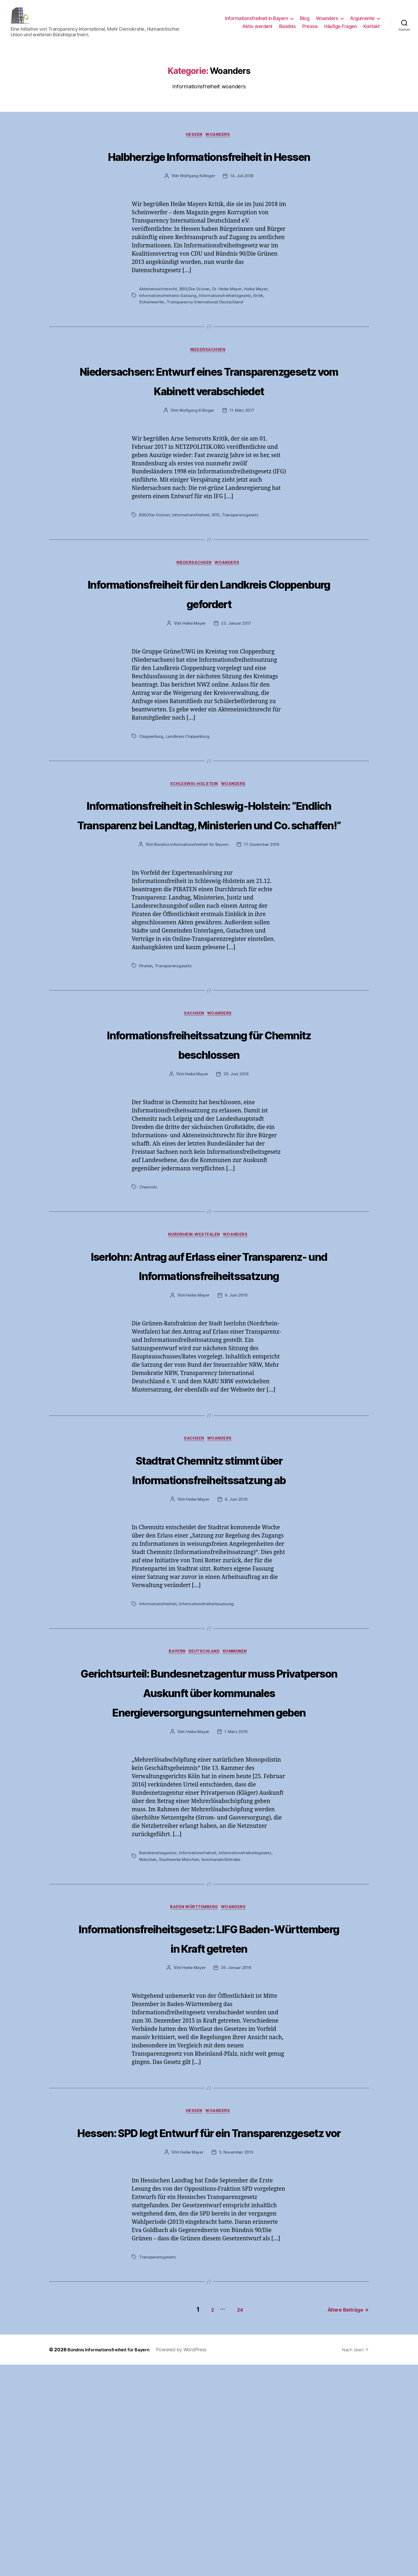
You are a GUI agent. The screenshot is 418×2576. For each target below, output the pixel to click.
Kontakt (371, 30)
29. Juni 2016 (237, 1165)
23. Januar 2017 (236, 673)
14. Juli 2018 (242, 204)
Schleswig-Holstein (194, 834)
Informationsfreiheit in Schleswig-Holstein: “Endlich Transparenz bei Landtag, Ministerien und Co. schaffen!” (209, 884)
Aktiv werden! (257, 30)
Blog (304, 22)
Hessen (194, 143)
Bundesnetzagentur (158, 2025)
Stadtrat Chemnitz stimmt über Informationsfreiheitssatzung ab (209, 1582)
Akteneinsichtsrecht (159, 317)
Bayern (174, 1765)
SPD (218, 563)
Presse (309, 30)
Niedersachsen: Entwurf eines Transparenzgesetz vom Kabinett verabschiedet (209, 419)
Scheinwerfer (152, 330)
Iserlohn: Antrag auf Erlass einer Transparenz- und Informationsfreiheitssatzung (209, 1366)
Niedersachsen (209, 379)
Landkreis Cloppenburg (190, 786)
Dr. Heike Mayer (230, 317)
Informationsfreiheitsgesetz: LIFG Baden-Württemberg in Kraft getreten (209, 2120)
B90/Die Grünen (196, 317)
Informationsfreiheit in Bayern (256, 22)
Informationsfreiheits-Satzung (168, 324)
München (148, 2031)
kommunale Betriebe (223, 2031)
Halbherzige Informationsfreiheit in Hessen (209, 174)
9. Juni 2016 (237, 1407)
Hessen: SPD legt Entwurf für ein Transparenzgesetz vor (209, 2335)
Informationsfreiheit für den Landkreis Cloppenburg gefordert (209, 643)
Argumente (362, 22)
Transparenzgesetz (243, 563)
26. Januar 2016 (236, 2160)
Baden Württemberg (194, 2080)
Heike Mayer (259, 317)
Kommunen (239, 1765)
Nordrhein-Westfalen (194, 1326)
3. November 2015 (237, 2366)
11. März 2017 (242, 459)
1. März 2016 (236, 1904)
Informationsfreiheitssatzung (208, 1716)
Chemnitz (148, 1278)
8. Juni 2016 (237, 1612)
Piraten (146, 1056)
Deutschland (205, 1765)
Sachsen (193, 1104)
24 (233, 2521)
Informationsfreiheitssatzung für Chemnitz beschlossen (209, 1134)
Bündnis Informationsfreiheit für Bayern (190, 934)
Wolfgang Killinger (197, 204)
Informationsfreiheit (192, 563)
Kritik (261, 324)
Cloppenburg (152, 786)
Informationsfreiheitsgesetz (227, 324)
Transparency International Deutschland (206, 330)
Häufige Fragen (340, 30)
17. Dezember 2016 (262, 934)
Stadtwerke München (180, 2031)
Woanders (327, 22)
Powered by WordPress (190, 2561)
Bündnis (287, 30)
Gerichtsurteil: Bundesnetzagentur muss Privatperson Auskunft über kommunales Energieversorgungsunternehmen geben (209, 1834)
